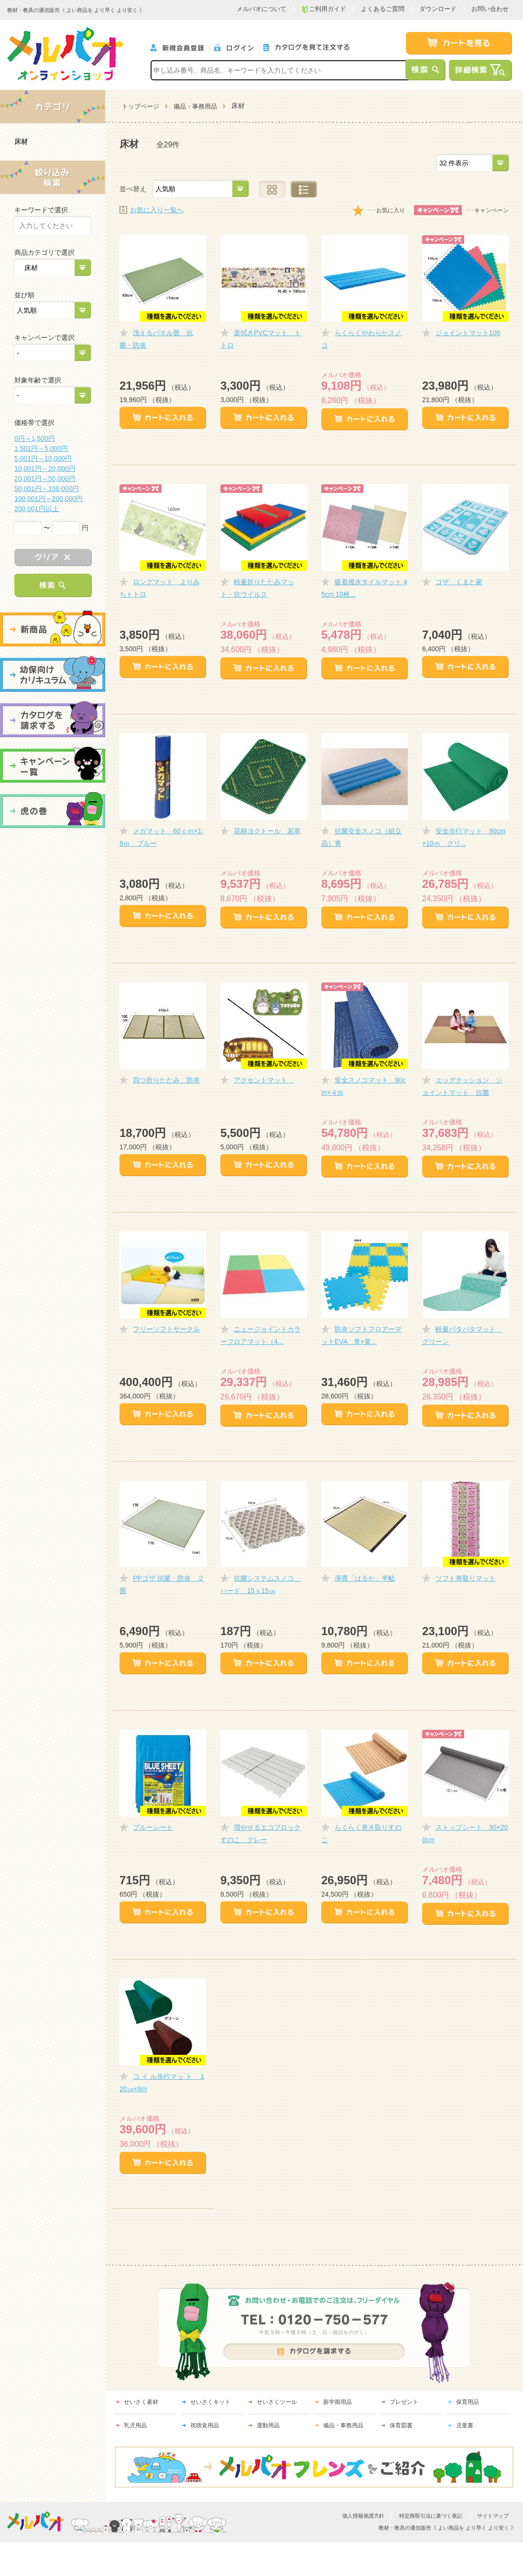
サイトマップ (493, 2516)
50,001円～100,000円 (46, 488)
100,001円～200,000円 (48, 498)
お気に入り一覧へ (157, 210)
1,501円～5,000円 (41, 448)
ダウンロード (438, 8)
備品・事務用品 (195, 106)
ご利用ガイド (323, 9)
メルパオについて (261, 8)
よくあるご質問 (382, 8)
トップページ (140, 106)
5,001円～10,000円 (43, 458)
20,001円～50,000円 (45, 478)
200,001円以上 (36, 509)
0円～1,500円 (34, 438)
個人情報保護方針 (363, 2516)
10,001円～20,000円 (45, 468)
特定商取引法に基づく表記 (430, 2516)
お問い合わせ (490, 8)
